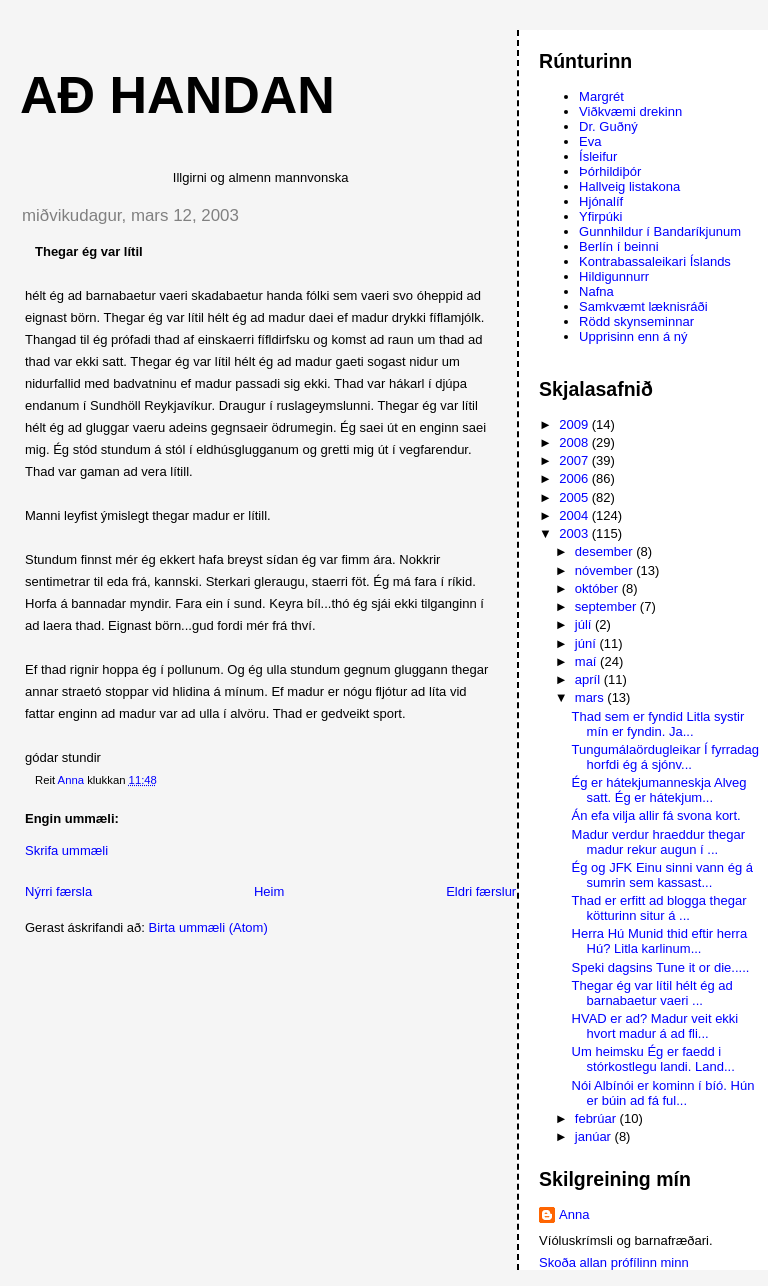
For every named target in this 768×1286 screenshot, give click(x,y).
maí (587, 661)
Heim (269, 891)
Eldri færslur (481, 891)
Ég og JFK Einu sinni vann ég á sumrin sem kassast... (662, 875)
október (598, 588)
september (607, 606)
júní (587, 643)
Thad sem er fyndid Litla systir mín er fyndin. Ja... (658, 724)
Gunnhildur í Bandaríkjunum (660, 231)
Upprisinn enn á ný (633, 336)
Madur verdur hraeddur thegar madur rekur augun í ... (658, 842)
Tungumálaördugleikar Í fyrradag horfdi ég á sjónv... (665, 757)
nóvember (605, 570)
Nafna (596, 291)
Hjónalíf (601, 201)
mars (591, 697)
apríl (589, 679)
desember (605, 551)
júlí (585, 624)
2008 (575, 442)
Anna (574, 1214)
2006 (575, 478)
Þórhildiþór (610, 171)
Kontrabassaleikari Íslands (655, 261)
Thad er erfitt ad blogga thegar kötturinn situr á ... (659, 908)
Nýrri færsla (58, 891)
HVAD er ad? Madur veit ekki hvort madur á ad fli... (655, 1026)
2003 (575, 533)
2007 (575, 460)
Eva (590, 141)
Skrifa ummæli (66, 850)
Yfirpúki (600, 216)
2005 (575, 497)
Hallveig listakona (629, 186)
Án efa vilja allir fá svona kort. (656, 815)
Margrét (601, 96)
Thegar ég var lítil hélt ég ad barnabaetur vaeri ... (652, 993)
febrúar (597, 1118)
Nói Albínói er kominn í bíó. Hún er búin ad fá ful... (663, 1093)
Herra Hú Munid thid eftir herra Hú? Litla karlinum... (660, 941)
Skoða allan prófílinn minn (614, 1262)
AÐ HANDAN (177, 95)
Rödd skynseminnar (636, 321)
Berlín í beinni (619, 246)
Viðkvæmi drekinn (630, 111)
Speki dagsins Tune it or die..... (661, 967)
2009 (575, 424)
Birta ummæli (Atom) (208, 927)
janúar (595, 1136)
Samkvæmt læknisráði (643, 306)
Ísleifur (598, 156)
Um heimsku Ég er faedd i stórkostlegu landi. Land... (653, 1059)
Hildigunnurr (614, 276)
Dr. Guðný (608, 126)
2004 (575, 515)
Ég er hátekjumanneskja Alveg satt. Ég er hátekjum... (659, 790)
